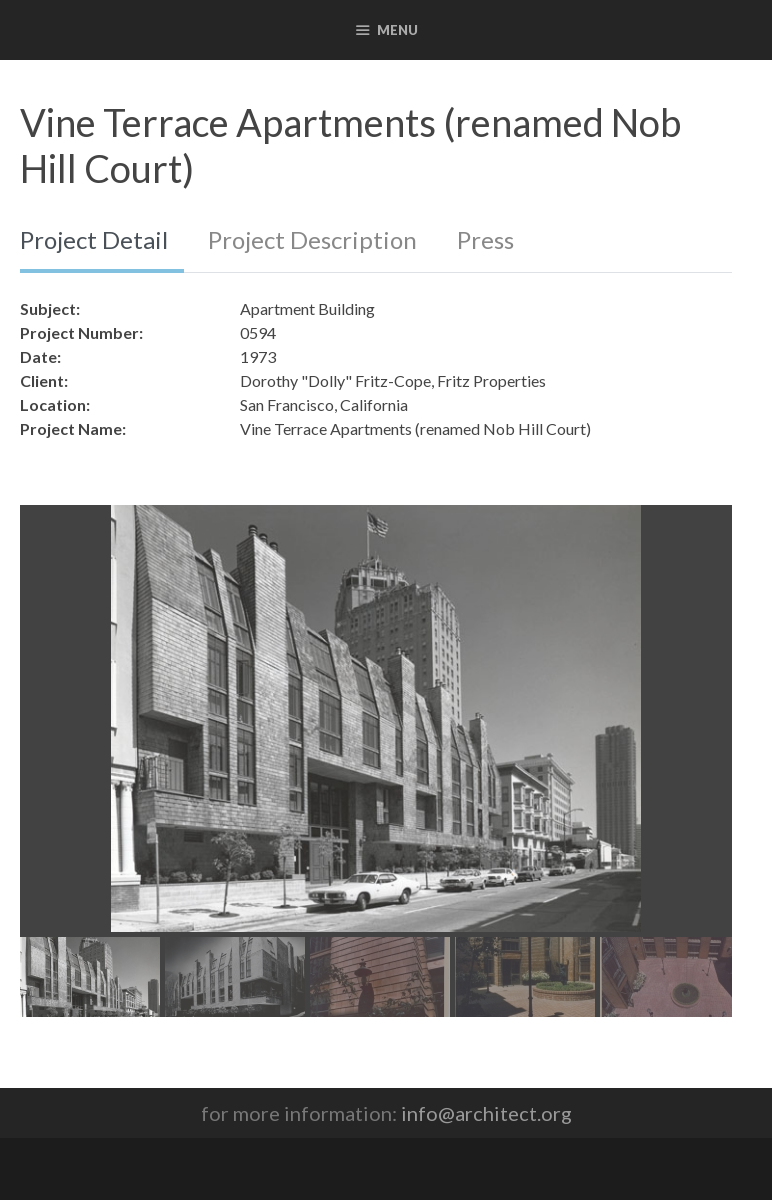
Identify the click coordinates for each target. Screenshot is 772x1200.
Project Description (312, 239)
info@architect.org (486, 1113)
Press (485, 239)
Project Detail (94, 239)
